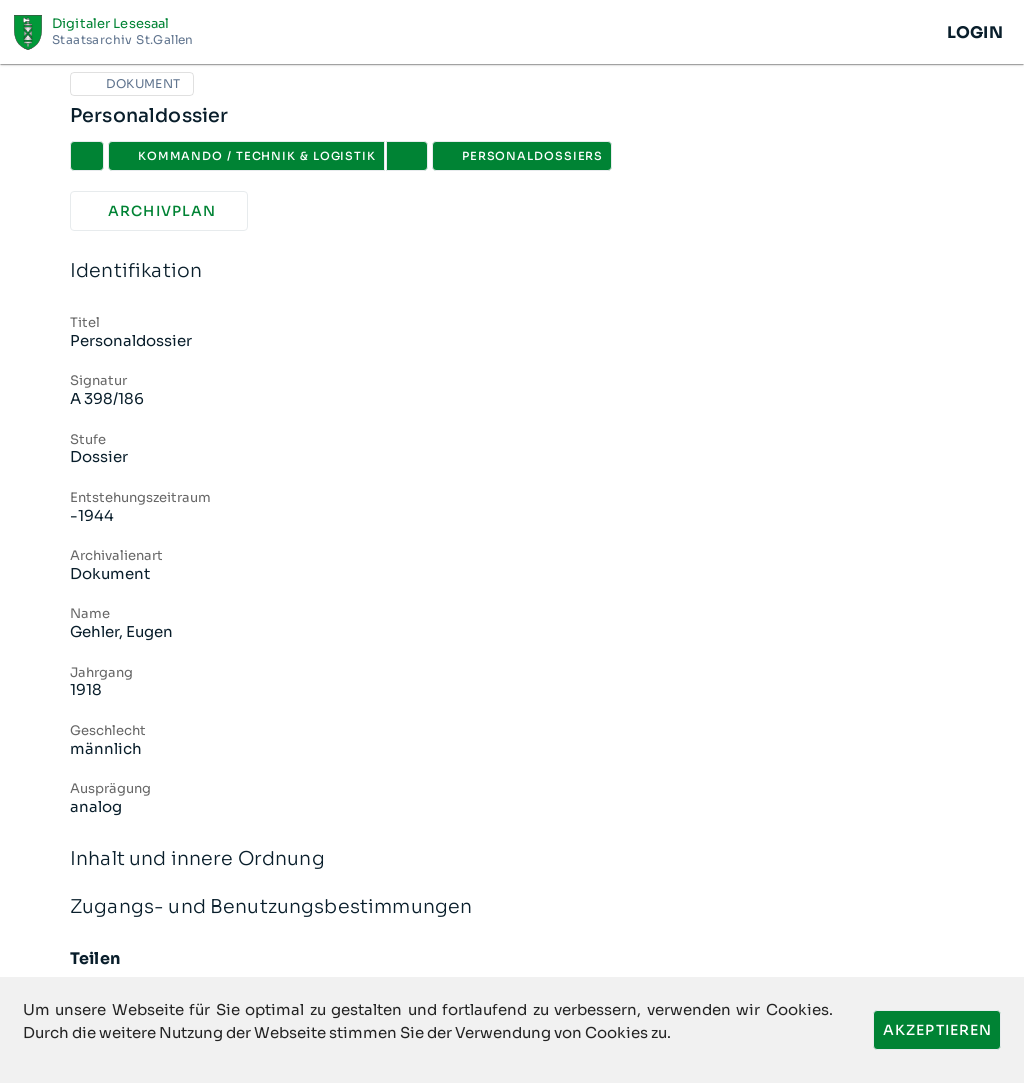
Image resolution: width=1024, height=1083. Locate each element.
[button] (407, 156)
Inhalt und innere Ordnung (512, 859)
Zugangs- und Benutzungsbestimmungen (512, 907)
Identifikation (512, 271)
